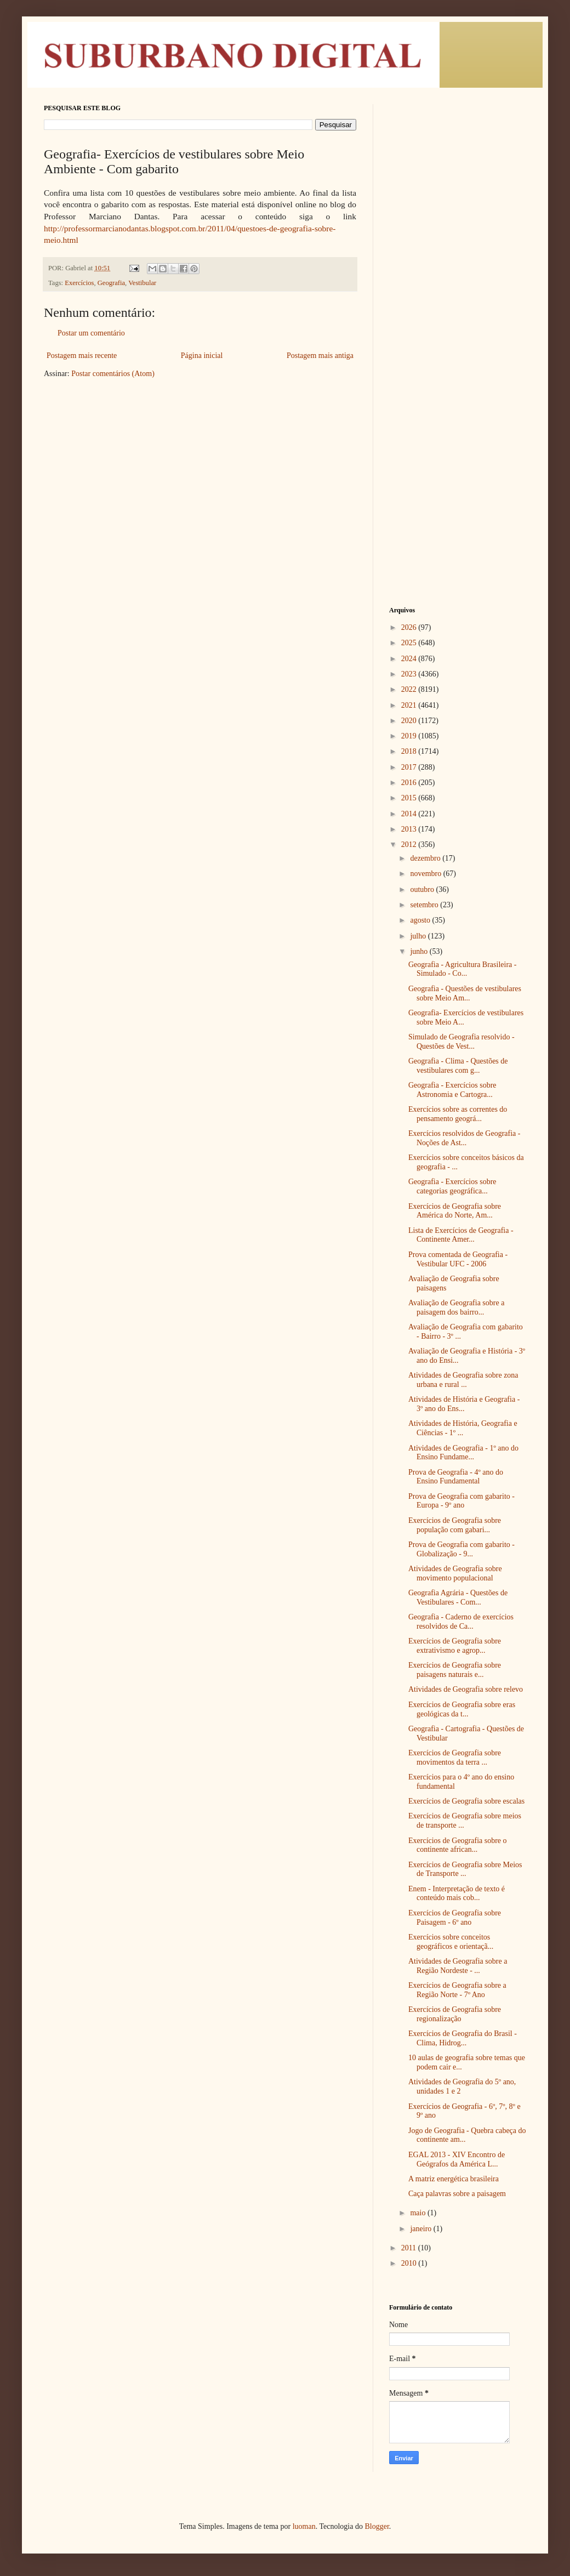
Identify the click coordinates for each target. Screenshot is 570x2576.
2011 (409, 2248)
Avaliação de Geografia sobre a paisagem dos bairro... (456, 1307)
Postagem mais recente (82, 355)
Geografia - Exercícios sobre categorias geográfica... (452, 1186)
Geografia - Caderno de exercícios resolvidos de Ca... (461, 1621)
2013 (410, 829)
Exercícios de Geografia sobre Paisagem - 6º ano (454, 1917)
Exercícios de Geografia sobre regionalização (454, 2014)
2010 (410, 2263)
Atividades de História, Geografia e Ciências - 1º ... (462, 1428)
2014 (410, 814)
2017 (410, 767)
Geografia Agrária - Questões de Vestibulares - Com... (458, 1597)
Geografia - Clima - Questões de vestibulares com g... (458, 1065)
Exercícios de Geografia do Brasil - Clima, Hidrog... (462, 2038)
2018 (410, 751)
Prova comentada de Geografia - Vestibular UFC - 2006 (458, 1259)
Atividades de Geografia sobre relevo (465, 1689)
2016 (410, 782)
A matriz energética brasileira (453, 2179)
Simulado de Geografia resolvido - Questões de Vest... (461, 1041)
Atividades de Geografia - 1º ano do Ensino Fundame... (463, 1453)
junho (419, 951)
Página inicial (202, 355)
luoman (304, 2526)
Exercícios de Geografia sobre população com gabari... (454, 1525)
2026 (410, 627)
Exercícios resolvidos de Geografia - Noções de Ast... (464, 1138)
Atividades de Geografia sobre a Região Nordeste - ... (457, 1966)
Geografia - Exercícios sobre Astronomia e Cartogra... (452, 1090)
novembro (426, 873)
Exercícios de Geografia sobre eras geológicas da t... (461, 1709)
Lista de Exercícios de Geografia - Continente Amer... (461, 1235)
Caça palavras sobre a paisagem (457, 2194)
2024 (410, 659)
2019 (410, 736)
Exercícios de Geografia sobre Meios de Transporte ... (465, 1869)
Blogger (376, 2526)
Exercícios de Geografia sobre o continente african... (457, 1845)
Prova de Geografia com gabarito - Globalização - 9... (461, 1549)
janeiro (421, 2229)
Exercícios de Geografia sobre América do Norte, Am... (454, 1211)
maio (419, 2213)
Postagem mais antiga (320, 355)
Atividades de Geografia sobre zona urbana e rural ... (463, 1380)
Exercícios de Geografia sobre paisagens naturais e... (454, 1670)
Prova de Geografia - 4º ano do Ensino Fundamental (455, 1477)
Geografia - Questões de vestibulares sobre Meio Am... (464, 993)
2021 (410, 705)
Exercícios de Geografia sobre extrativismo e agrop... (454, 1645)
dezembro (426, 858)
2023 (410, 674)
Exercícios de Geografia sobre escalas (466, 1801)
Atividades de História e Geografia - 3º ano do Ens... (464, 1404)
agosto (421, 920)
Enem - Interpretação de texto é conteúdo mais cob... (456, 1893)
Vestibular (142, 283)
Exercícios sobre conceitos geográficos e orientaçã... (450, 1942)
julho (419, 936)
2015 (410, 798)
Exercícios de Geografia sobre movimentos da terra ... (454, 1757)
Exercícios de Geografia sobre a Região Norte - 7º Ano (457, 1990)
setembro (425, 905)
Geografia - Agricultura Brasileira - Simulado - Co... (462, 969)
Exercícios (79, 283)
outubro (423, 889)
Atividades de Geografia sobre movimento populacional (455, 1573)
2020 (410, 720)
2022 (410, 689)
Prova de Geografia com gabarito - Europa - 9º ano (461, 1501)
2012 (410, 844)
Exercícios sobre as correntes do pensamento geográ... (457, 1114)
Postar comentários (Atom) (113, 373)
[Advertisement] (457, 268)
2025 (410, 643)
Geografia (111, 283)
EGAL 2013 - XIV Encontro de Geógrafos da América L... (456, 2159)
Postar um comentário (91, 333)
